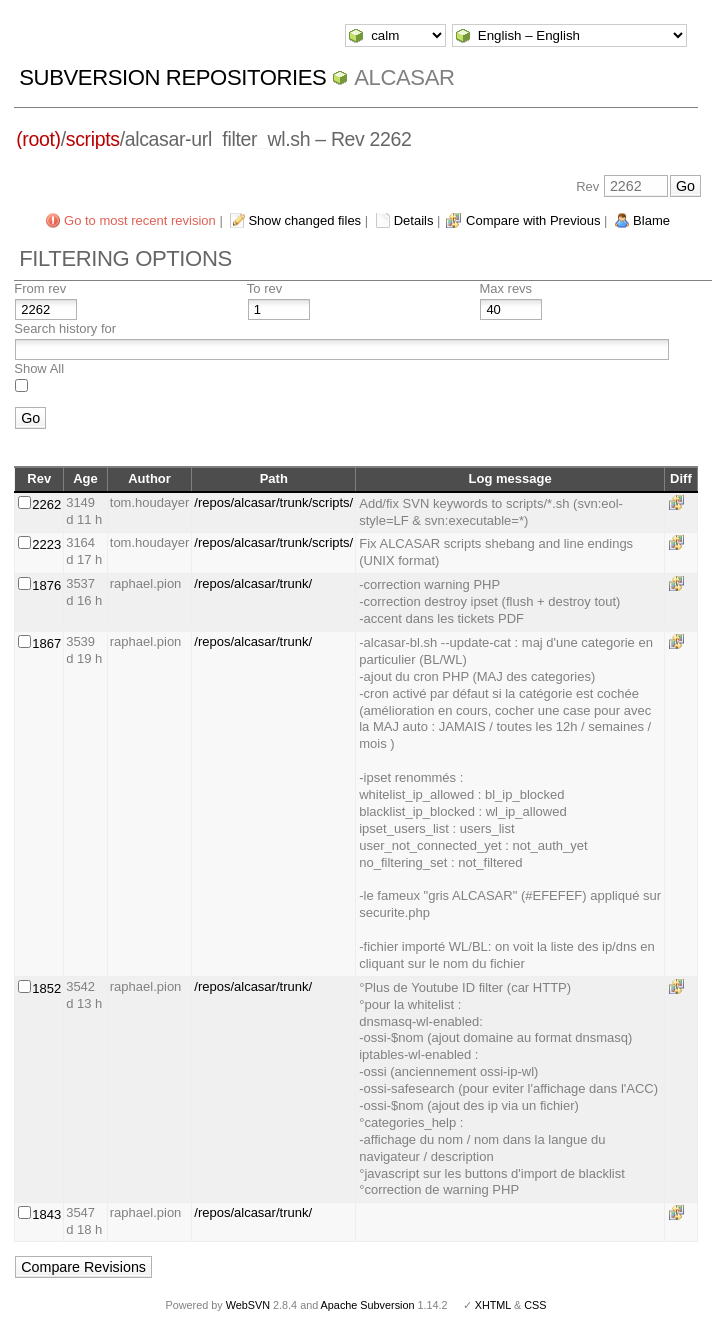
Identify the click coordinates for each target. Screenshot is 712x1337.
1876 (46, 585)
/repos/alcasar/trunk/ (253, 583)
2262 (46, 504)
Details (414, 220)
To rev (264, 288)
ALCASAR (404, 77)
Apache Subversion (368, 1305)
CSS (535, 1305)
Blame (651, 220)
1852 (46, 988)
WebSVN (248, 1305)
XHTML (493, 1305)
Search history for (65, 328)
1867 (46, 643)
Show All (39, 368)
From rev (40, 288)
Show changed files (304, 220)
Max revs (505, 288)
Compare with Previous (533, 220)
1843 (46, 1214)
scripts (93, 139)
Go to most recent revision (140, 220)
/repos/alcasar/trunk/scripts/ (273, 502)
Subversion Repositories (172, 77)
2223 (46, 544)
